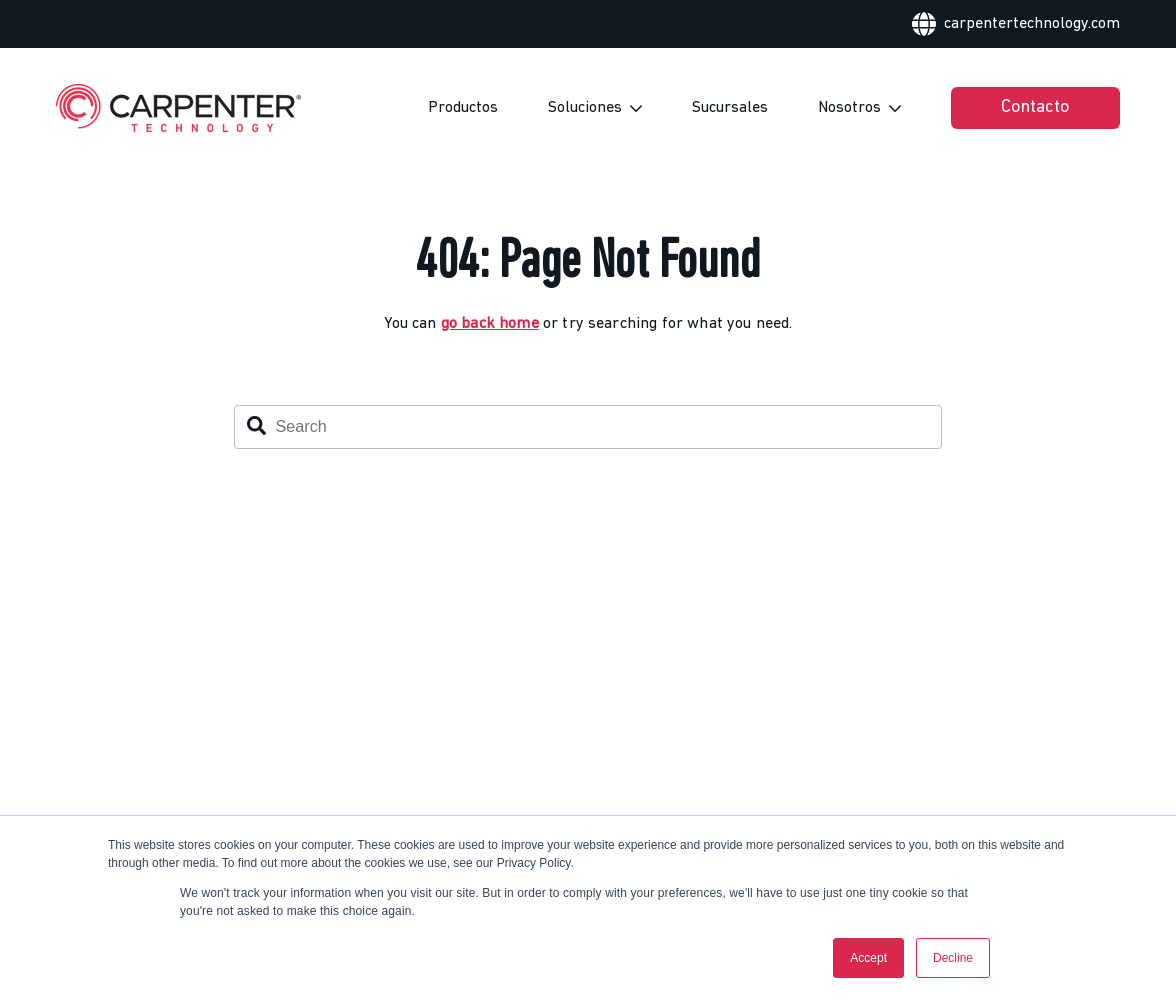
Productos (463, 108)
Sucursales (730, 108)
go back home (490, 324)
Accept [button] (868, 958)
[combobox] (588, 427)
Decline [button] (953, 958)
